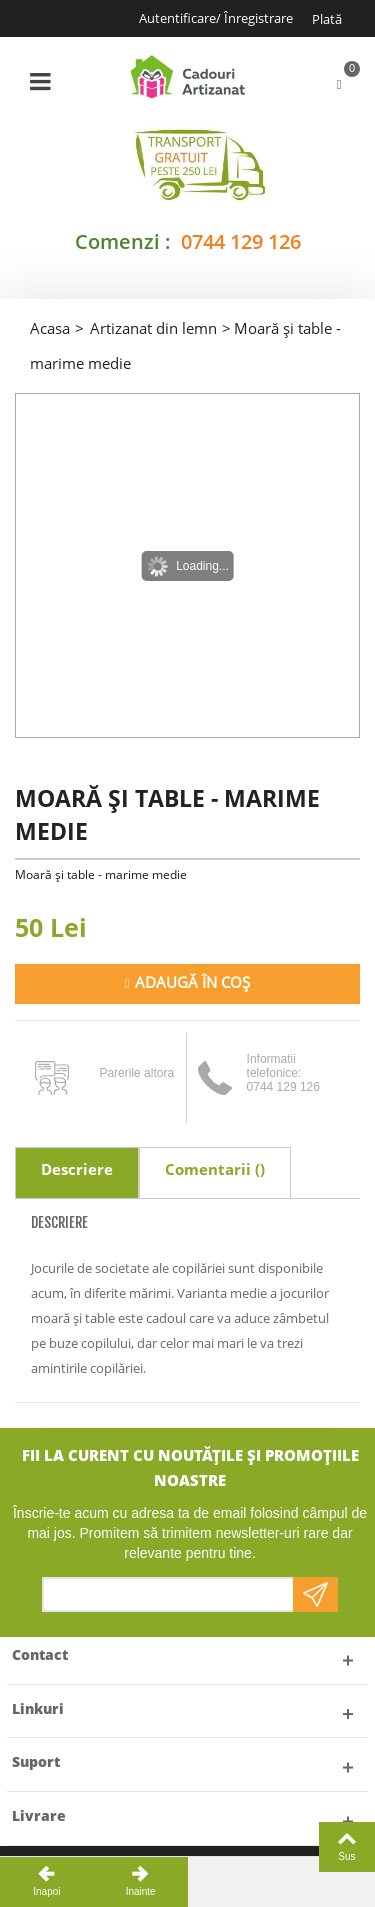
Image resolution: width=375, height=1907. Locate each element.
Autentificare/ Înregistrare (216, 18)
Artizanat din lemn (153, 328)
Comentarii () (215, 1169)
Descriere (77, 1169)
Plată (327, 19)
